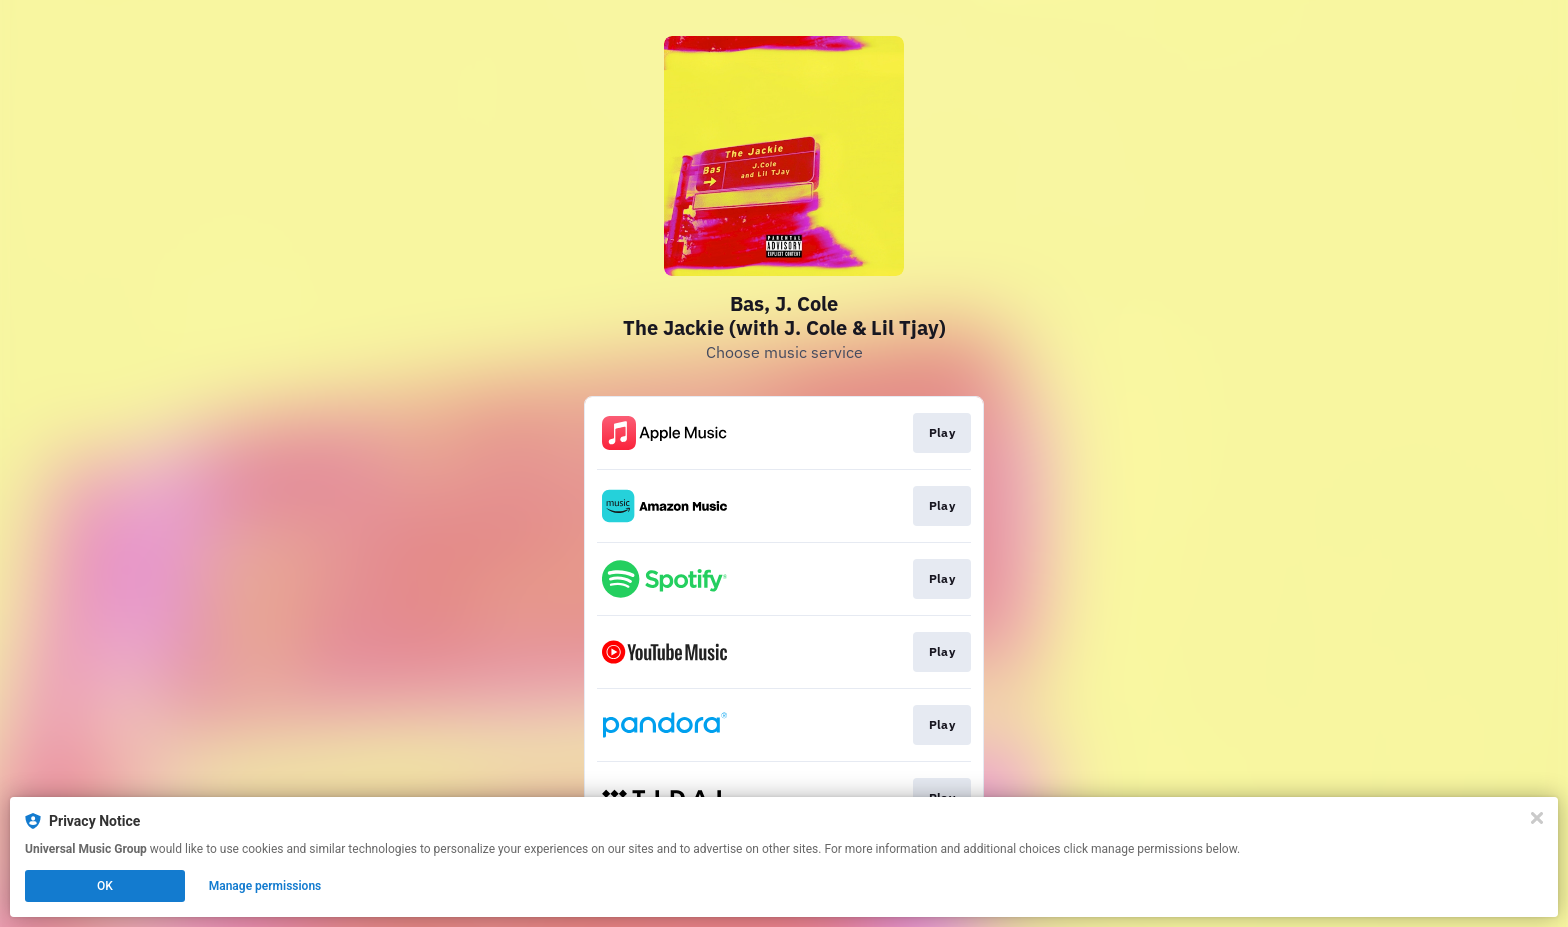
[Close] (1537, 818)
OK (105, 886)
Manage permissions (265, 886)
